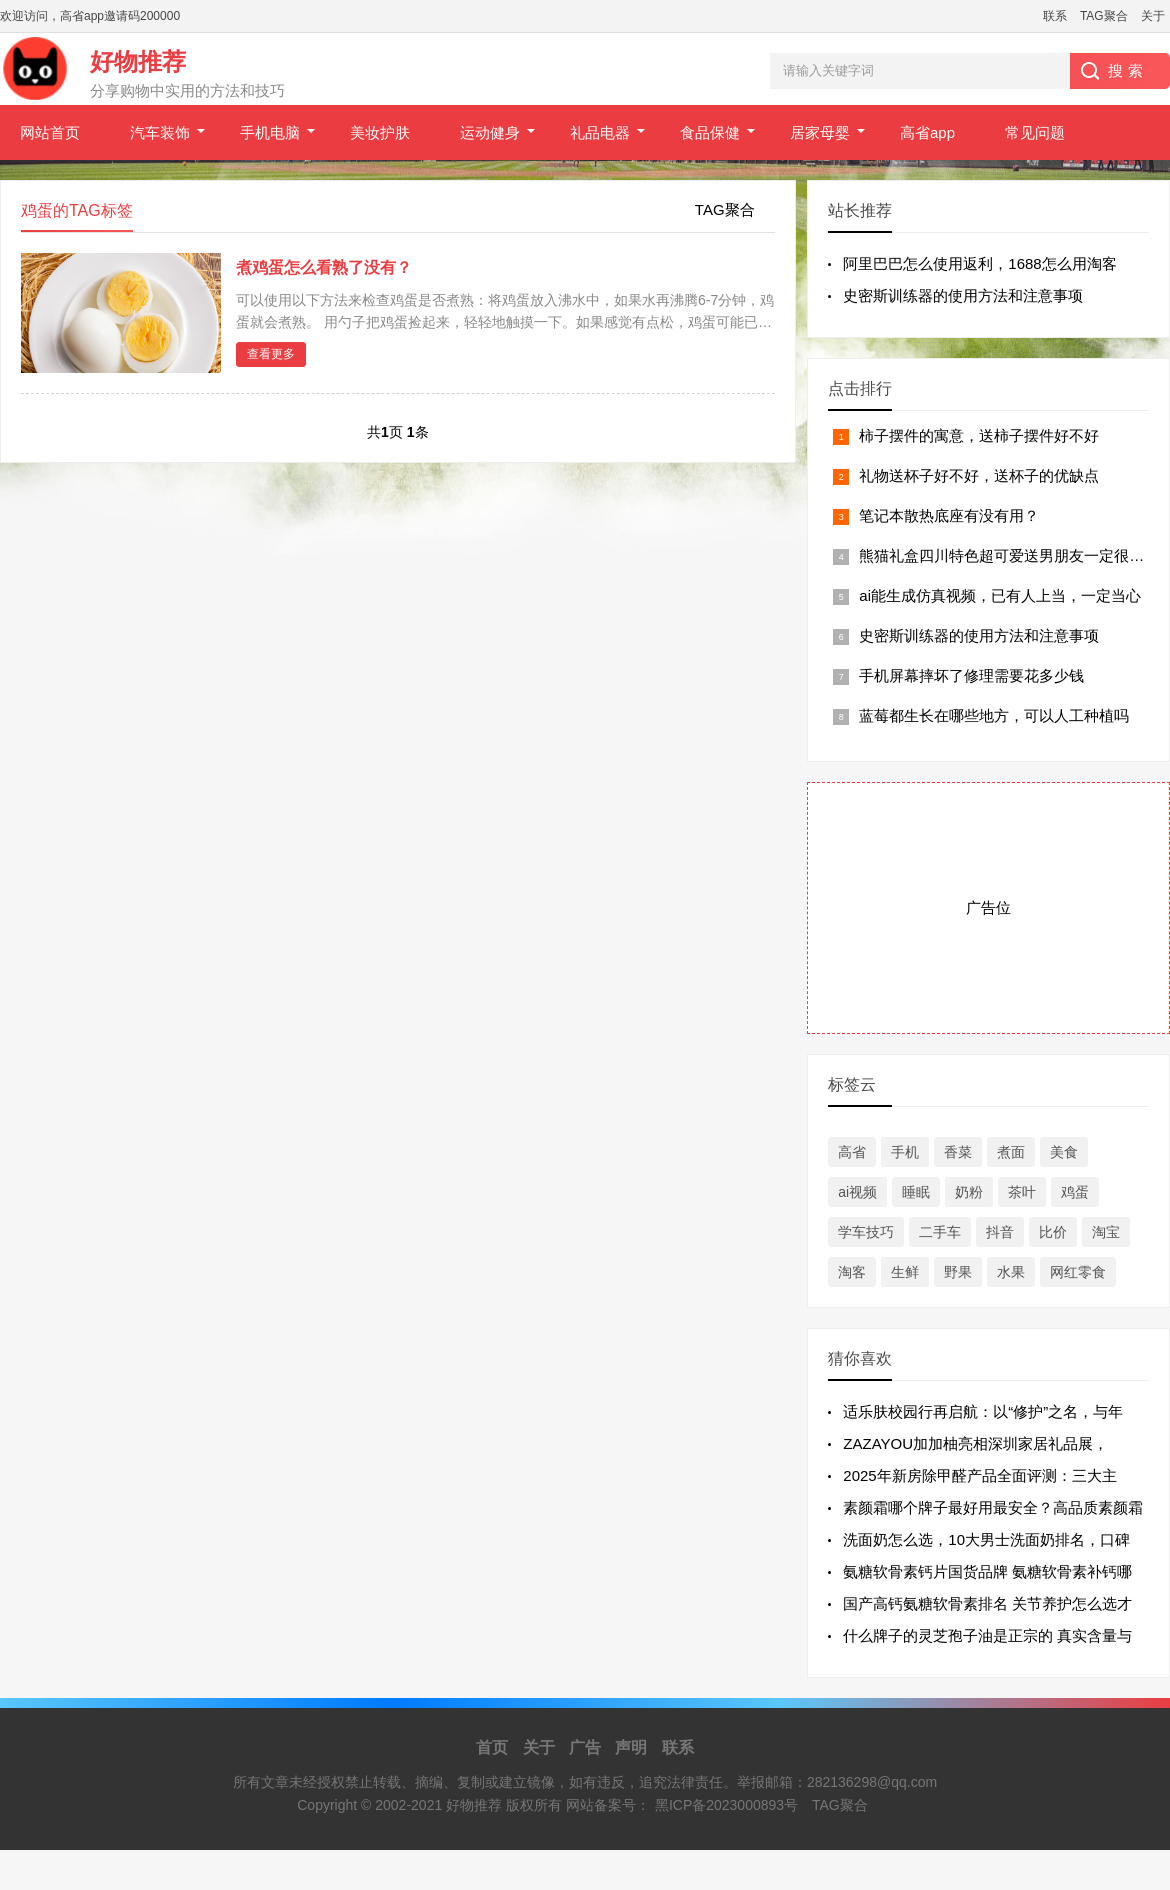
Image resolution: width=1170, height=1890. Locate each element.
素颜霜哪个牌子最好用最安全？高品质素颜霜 (993, 1507)
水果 (1011, 1272)
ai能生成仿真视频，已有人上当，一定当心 (1000, 595)
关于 (1153, 16)
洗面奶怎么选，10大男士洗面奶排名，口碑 (986, 1539)
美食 (1064, 1152)
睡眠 (916, 1192)
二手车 (940, 1232)
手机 (905, 1152)
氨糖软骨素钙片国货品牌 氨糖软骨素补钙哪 (987, 1571)
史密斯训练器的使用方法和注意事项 (963, 295)
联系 (1055, 16)
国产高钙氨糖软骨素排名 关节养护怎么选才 (987, 1603)
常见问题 (1035, 132)
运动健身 (490, 132)
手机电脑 (270, 132)
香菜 (958, 1152)
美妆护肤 (380, 132)
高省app (927, 132)
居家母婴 (820, 132)
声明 (631, 1747)
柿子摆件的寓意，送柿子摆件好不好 (979, 435)
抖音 (1000, 1232)
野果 (958, 1272)
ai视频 (857, 1192)
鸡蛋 (1075, 1192)
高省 (852, 1152)
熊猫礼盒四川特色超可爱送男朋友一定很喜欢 (1009, 555)
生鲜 (905, 1272)
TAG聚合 (1104, 16)
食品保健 (710, 132)
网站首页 (50, 132)
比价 (1053, 1232)
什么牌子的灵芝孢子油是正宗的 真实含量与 (987, 1635)
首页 (492, 1747)
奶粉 (969, 1192)
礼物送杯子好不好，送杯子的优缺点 (979, 475)
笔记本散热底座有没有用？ (949, 515)
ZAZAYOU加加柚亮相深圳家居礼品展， (975, 1443)
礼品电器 (600, 132)
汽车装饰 (160, 132)
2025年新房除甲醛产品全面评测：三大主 (979, 1475)
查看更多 (271, 354)
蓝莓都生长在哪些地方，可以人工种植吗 (994, 715)
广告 (585, 1747)
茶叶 (1022, 1192)
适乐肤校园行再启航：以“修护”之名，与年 (983, 1411)
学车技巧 (866, 1232)
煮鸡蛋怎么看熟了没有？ (324, 267)
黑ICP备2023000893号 (726, 1805)
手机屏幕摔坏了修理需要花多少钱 (971, 675)
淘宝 (1106, 1232)
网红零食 (1078, 1272)
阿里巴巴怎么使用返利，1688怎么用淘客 (979, 263)
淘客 (852, 1272)
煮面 (1011, 1152)
